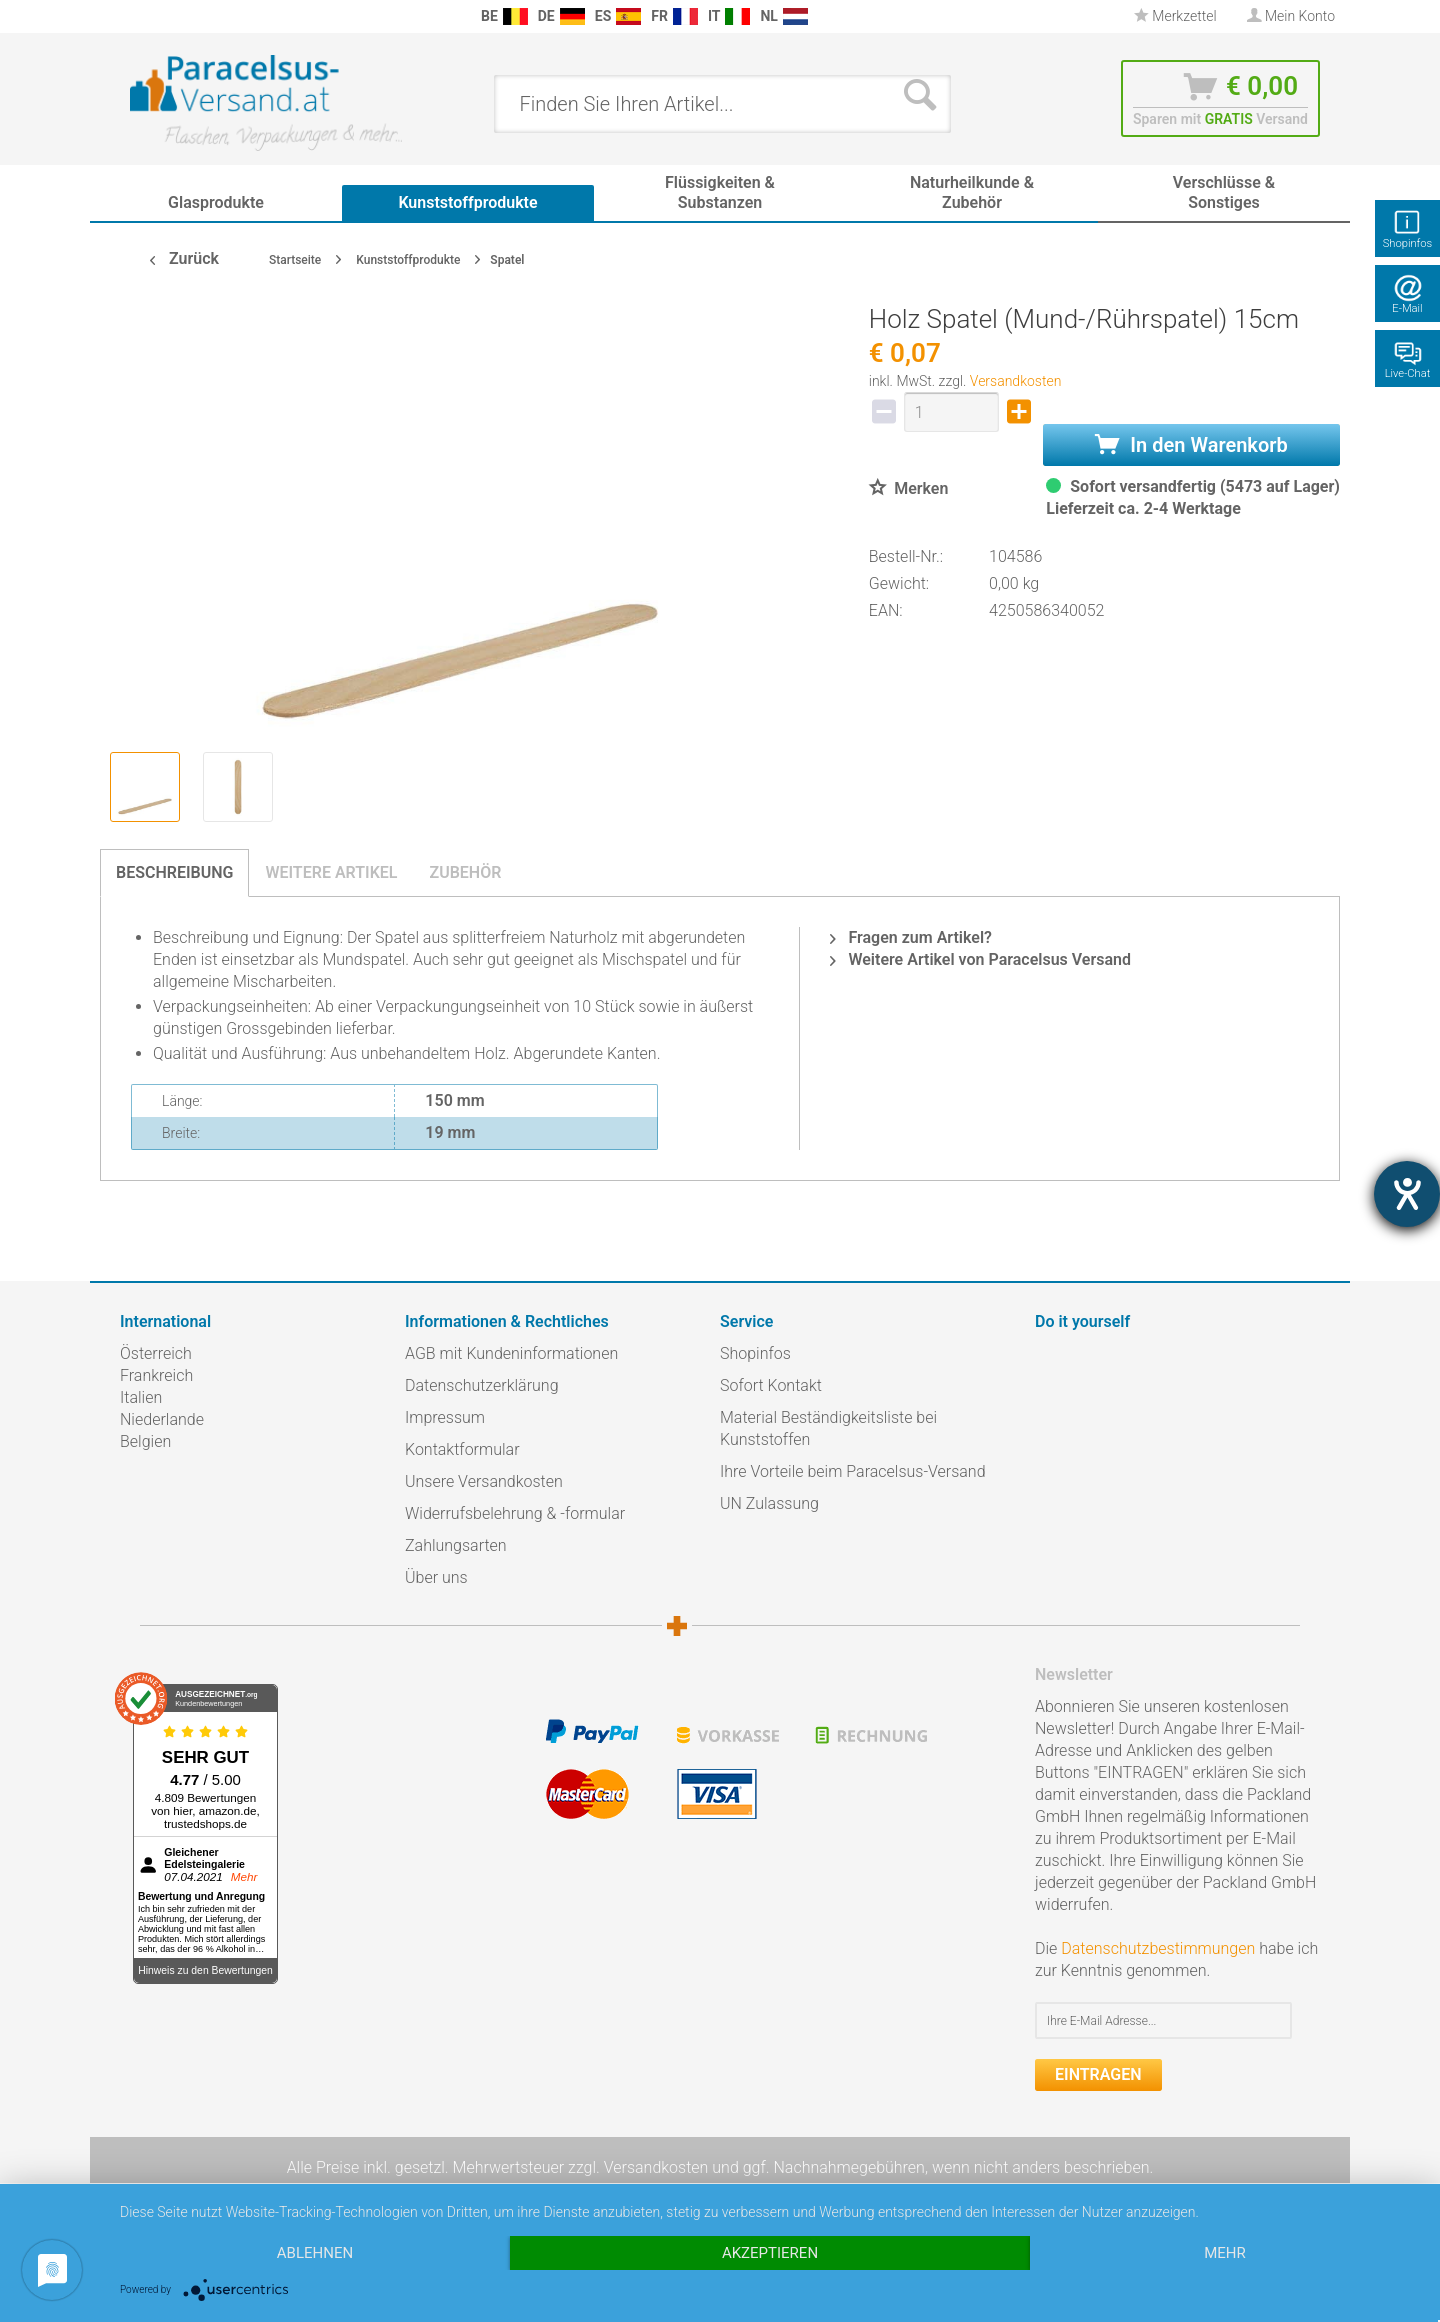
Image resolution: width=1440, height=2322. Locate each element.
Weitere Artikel (331, 872)
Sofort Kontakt (771, 1385)
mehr (1225, 2253)
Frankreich (156, 1375)
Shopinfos (755, 1353)
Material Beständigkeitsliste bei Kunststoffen (828, 1428)
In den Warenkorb (1191, 445)
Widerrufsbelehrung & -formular (515, 1513)
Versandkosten (1016, 381)
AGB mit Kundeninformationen (511, 1353)
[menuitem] (130, 16)
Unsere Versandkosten (484, 1481)
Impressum (445, 1417)
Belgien (145, 1441)
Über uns (436, 1577)
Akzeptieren (770, 2253)
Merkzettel (1175, 16)
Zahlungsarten (456, 1545)
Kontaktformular (462, 1449)
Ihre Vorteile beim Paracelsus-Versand (853, 1471)
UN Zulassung (769, 1503)
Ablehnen (315, 2253)
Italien (141, 1397)
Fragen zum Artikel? (910, 937)
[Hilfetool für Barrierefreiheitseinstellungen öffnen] (1407, 1194)
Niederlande (162, 1419)
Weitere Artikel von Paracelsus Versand (980, 959)
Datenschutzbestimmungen (1158, 1948)
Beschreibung (174, 872)
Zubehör (465, 872)
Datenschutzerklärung (482, 1385)
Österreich (156, 1353)
